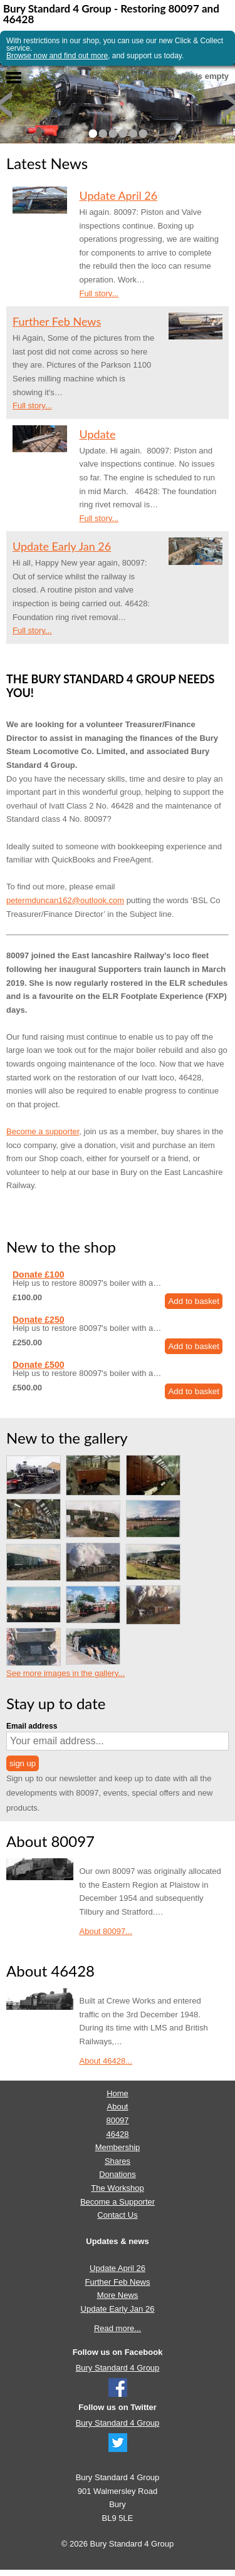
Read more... (117, 2328)
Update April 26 (119, 195)
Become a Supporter (117, 2201)
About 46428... (106, 2061)
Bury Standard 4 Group (118, 2367)
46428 (117, 2134)
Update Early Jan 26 (62, 546)
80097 (117, 2120)
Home (117, 2093)
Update (98, 434)
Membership (117, 2147)
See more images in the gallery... (65, 1673)
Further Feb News (57, 321)
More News (117, 2295)
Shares (117, 2161)
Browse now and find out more (57, 55)
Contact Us (117, 2215)
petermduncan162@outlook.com (65, 900)
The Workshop (117, 2188)
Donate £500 (38, 1365)
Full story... (99, 293)
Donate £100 (38, 1275)
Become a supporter (42, 1131)
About (117, 2106)
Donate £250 (38, 1320)
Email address (31, 1726)
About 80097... (106, 1931)
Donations (117, 2174)
